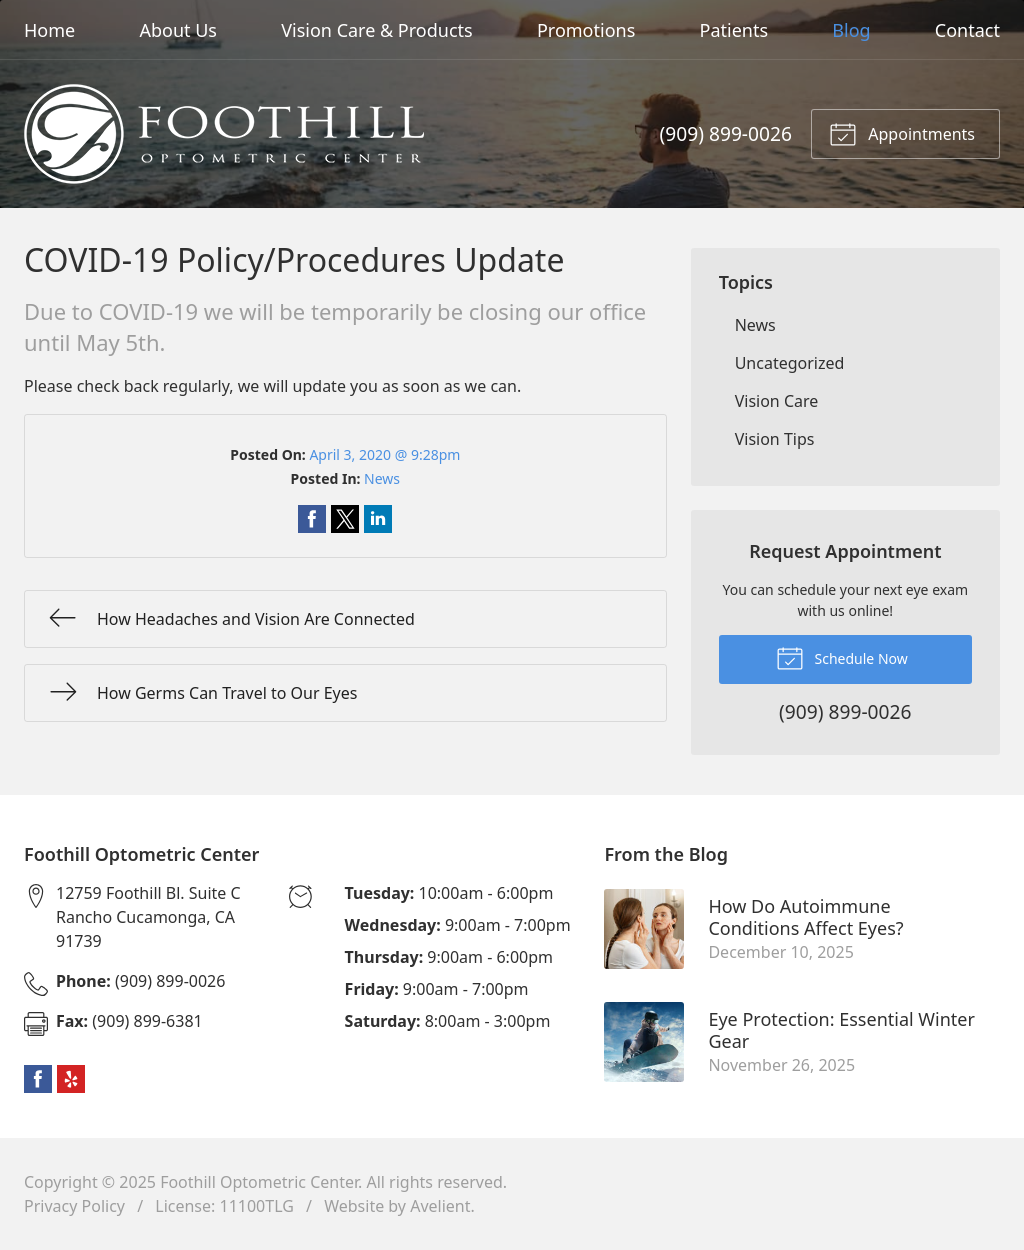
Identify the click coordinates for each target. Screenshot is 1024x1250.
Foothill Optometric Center (259, 1182)
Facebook (38, 1079)
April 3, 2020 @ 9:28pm (384, 454)
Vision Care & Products (376, 30)
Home (49, 30)
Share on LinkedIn (378, 519)
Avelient (440, 1206)
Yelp (71, 1079)
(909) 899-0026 (726, 133)
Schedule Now (842, 657)
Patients (734, 30)
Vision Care (777, 401)
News (382, 478)
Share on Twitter (345, 519)
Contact (967, 30)
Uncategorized (790, 363)
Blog (851, 30)
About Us (178, 30)
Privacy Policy (74, 1206)
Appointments (902, 133)
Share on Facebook (312, 519)
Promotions (586, 30)
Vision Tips (775, 439)
